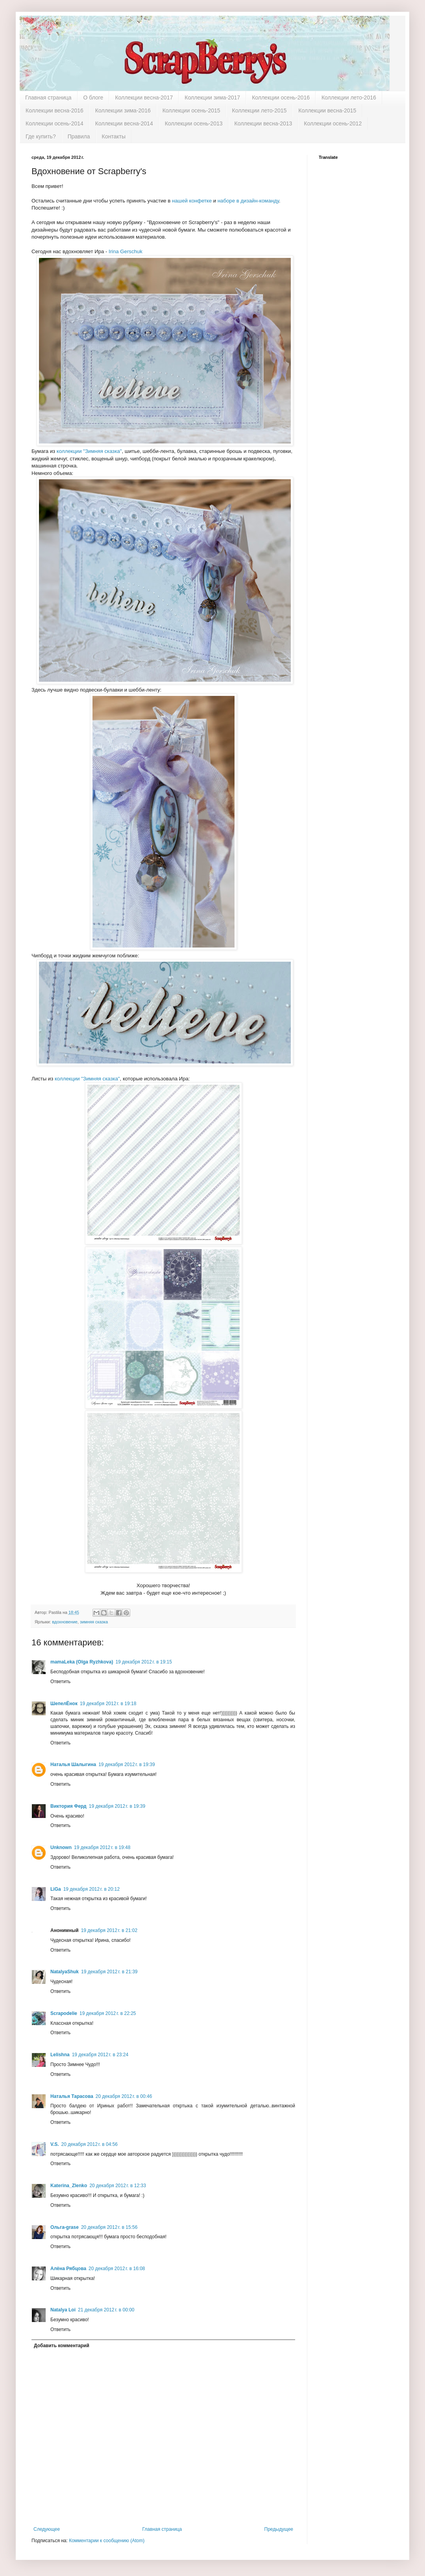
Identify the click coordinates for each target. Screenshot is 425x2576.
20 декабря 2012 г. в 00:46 (124, 2096)
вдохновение (65, 1621)
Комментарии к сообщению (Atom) (106, 2540)
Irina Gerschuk (125, 251)
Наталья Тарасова (71, 2096)
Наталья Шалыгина (73, 1764)
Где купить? (41, 136)
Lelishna (60, 2054)
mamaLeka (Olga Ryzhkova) (81, 1662)
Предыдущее (278, 2529)
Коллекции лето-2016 (349, 97)
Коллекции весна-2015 (327, 110)
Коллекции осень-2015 (191, 110)
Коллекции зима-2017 (212, 97)
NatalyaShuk (64, 1971)
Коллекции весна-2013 (263, 123)
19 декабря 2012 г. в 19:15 (143, 1662)
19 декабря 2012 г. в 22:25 (107, 2013)
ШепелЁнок (64, 1703)
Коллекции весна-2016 (54, 110)
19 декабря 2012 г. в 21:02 (109, 1930)
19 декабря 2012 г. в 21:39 (109, 1971)
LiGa (55, 1889)
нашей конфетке (192, 201)
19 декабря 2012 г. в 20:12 (91, 1889)
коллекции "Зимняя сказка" (89, 451)
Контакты (114, 136)
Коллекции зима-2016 (123, 110)
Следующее (46, 2529)
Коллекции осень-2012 (333, 123)
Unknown (61, 1847)
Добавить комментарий (61, 2345)
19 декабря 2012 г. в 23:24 (100, 2054)
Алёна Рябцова (68, 2268)
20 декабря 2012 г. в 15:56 (109, 2227)
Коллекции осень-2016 (281, 97)
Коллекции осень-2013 (194, 123)
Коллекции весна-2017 (144, 97)
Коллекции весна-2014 (124, 123)
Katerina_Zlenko (68, 2185)
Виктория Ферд (68, 1806)
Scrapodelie (63, 2013)
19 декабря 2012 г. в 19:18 (108, 1703)
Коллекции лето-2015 (259, 110)
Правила (79, 136)
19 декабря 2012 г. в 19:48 (102, 1847)
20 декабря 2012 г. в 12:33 (117, 2185)
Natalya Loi (63, 2310)
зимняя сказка (94, 1621)
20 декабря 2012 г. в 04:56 (89, 2144)
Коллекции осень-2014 (54, 123)
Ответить (60, 1681)
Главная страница (48, 97)
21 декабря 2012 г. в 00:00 (106, 2310)
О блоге (93, 97)
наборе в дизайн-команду (248, 201)
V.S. (54, 2144)
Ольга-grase (64, 2227)
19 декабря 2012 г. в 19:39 (126, 1764)
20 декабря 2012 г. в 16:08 (117, 2268)
